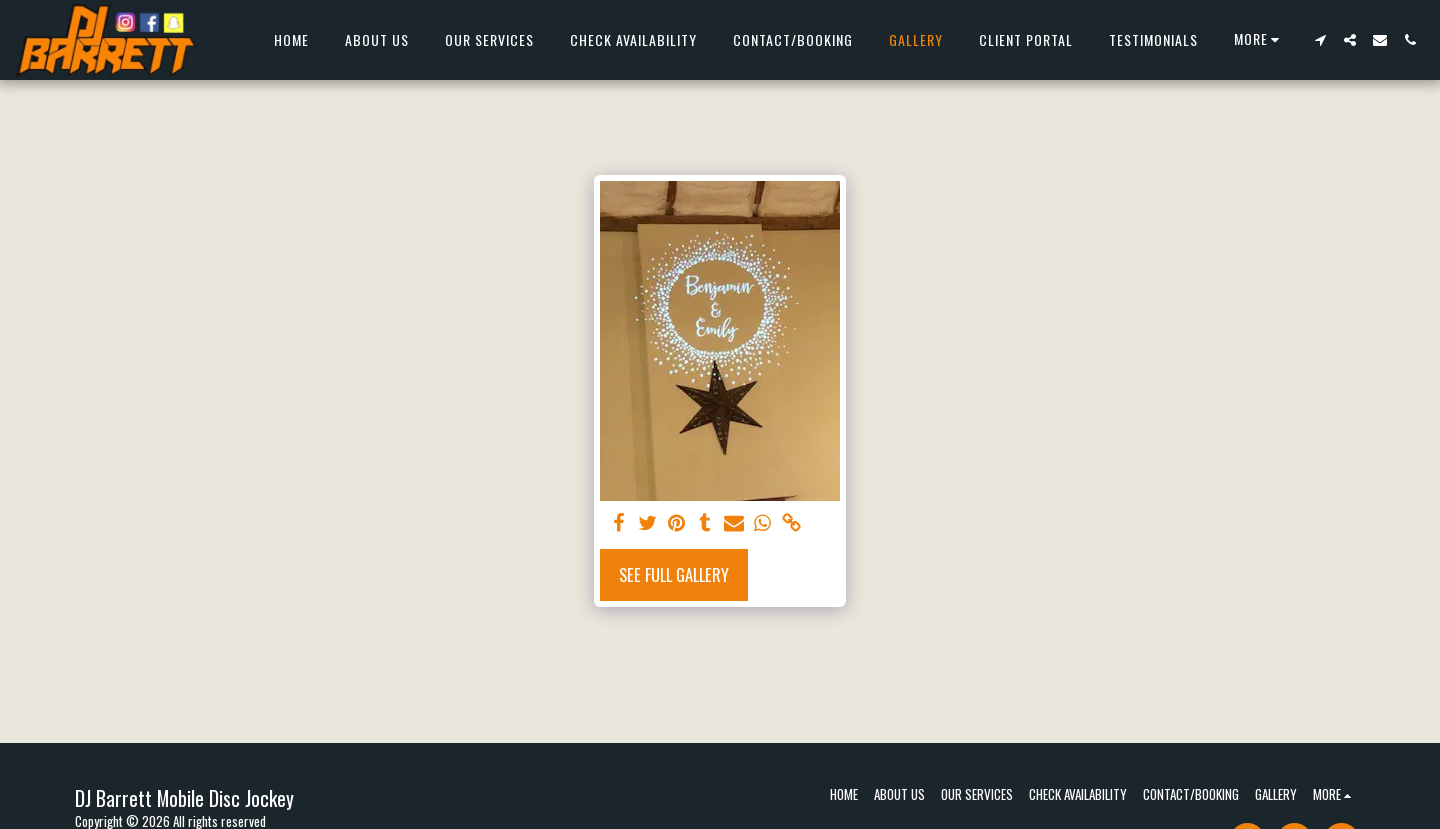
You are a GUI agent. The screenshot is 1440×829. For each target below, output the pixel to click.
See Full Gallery (674, 574)
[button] (1320, 40)
